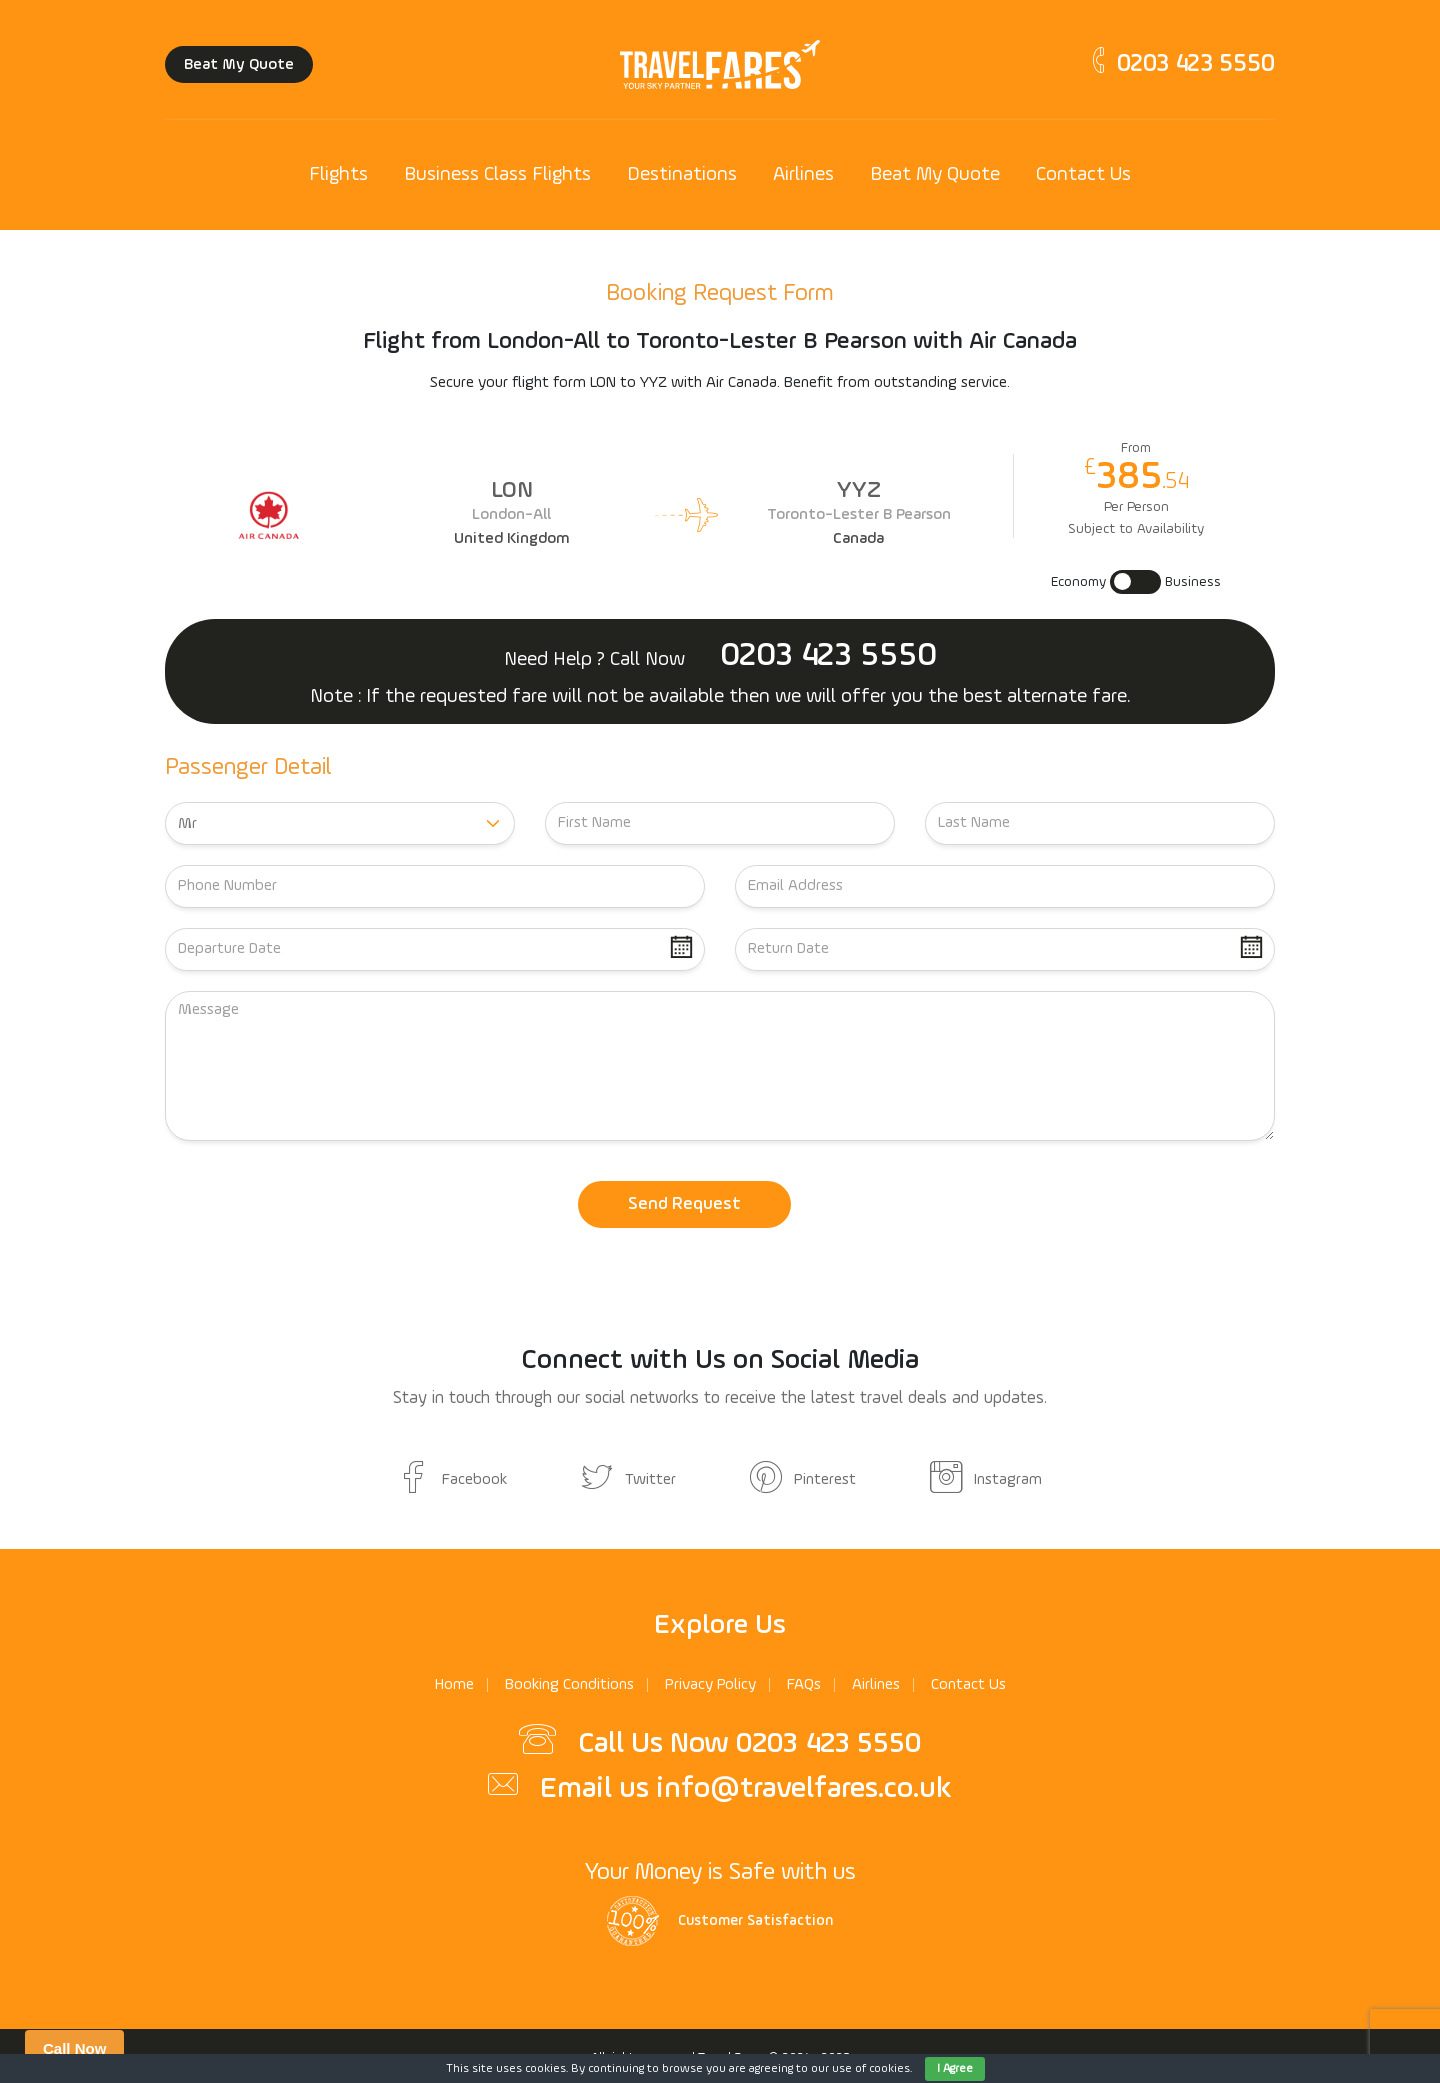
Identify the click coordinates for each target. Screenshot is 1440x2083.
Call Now (74, 2048)
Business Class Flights (497, 175)
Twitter (628, 1480)
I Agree (955, 2069)
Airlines (803, 175)
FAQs (804, 1685)
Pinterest (803, 1480)
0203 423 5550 (1180, 64)
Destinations (682, 175)
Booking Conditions (569, 1685)
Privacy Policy (710, 1685)
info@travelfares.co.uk (804, 1789)
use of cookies (871, 2069)
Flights (338, 175)
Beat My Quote (239, 65)
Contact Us (1083, 175)
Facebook (452, 1480)
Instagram (986, 1480)
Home (454, 1685)
